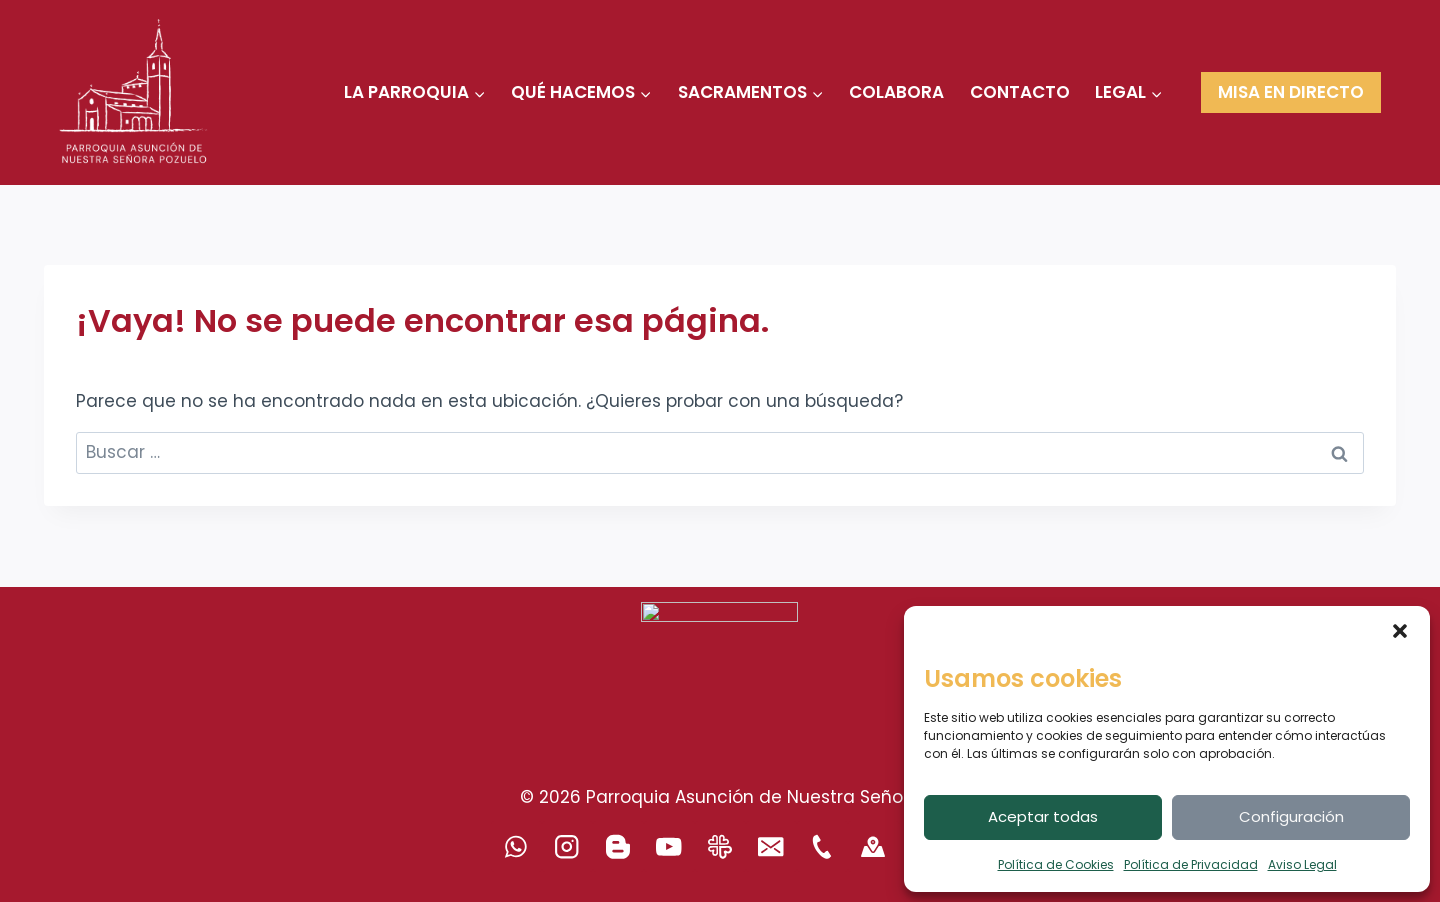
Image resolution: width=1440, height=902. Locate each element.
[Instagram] (567, 846)
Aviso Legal (1302, 864)
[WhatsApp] (516, 846)
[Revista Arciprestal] (720, 846)
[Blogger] (618, 846)
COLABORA (896, 92)
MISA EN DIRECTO (1291, 92)
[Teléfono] (822, 846)
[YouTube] (669, 846)
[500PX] (873, 846)
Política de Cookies (1056, 864)
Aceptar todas (1043, 816)
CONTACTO (1020, 92)
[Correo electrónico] (771, 846)
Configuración (1291, 816)
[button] (1400, 631)
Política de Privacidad (1191, 864)
